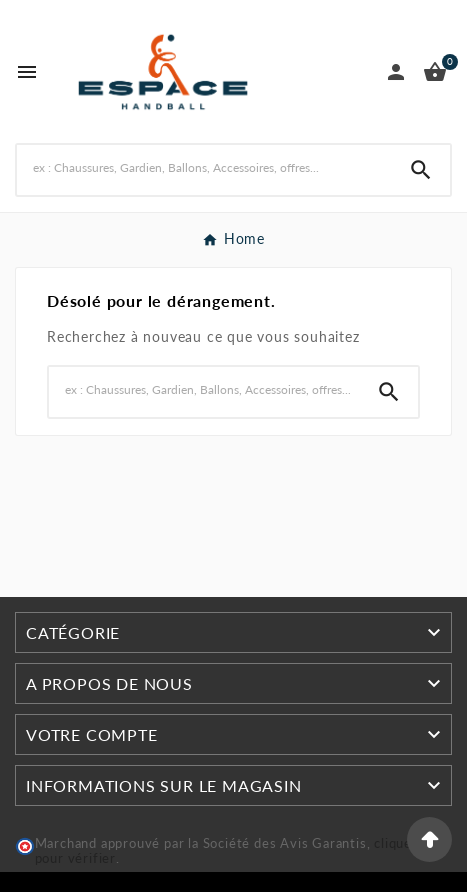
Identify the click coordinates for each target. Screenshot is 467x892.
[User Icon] (396, 72)
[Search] (421, 170)
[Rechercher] (204, 167)
